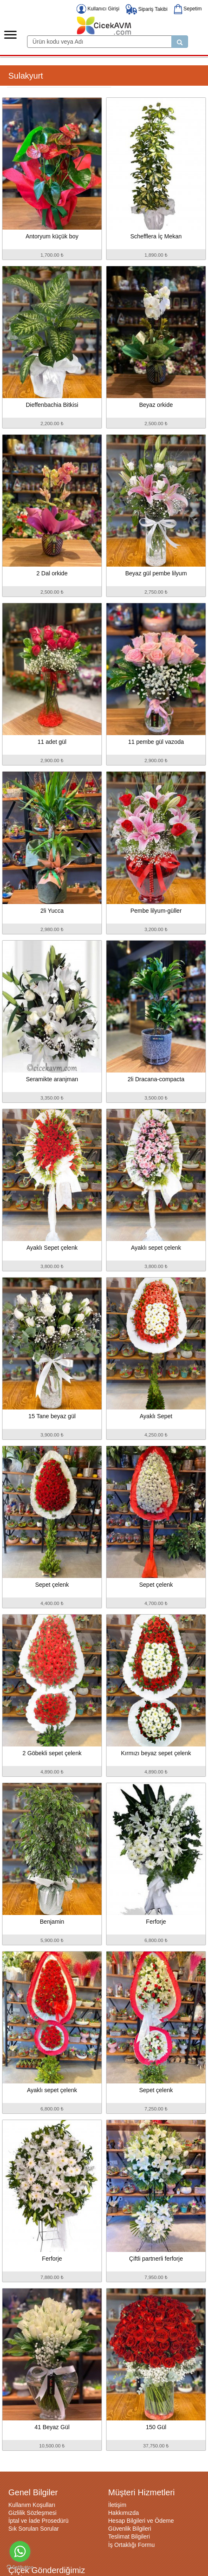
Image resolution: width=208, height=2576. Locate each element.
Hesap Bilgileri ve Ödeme (141, 2520)
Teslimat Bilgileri (129, 2536)
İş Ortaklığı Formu (131, 2544)
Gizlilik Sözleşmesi (32, 2512)
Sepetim (188, 9)
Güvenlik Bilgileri (129, 2528)
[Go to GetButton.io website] (20, 2567)
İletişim (117, 2505)
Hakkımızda (123, 2512)
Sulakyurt (25, 76)
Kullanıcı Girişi (98, 9)
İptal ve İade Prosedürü (38, 2520)
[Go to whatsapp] (20, 2551)
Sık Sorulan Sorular (33, 2528)
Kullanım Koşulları (31, 2505)
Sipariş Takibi (147, 9)
